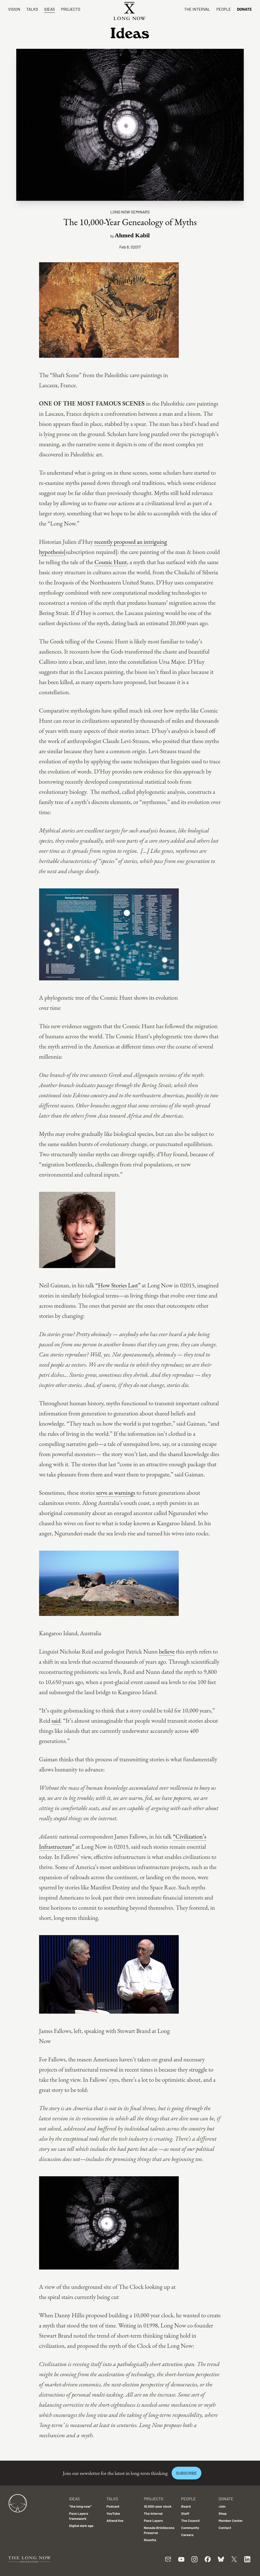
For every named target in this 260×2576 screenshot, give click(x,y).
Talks (32, 9)
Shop (223, 2513)
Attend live (114, 2520)
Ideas (49, 9)
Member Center (231, 2520)
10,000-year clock (157, 2506)
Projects (70, 9)
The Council (190, 2520)
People (223, 9)
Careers (187, 2535)
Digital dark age (81, 2525)
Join (222, 2506)
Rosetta (150, 2540)
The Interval (197, 9)
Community (190, 2527)
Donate (244, 9)
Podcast (112, 2506)
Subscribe (186, 2473)
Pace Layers (153, 2520)
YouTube (113, 2513)
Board (186, 2506)
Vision (14, 9)
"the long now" (80, 2506)
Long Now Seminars (130, 211)
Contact (225, 2527)
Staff (185, 2513)
